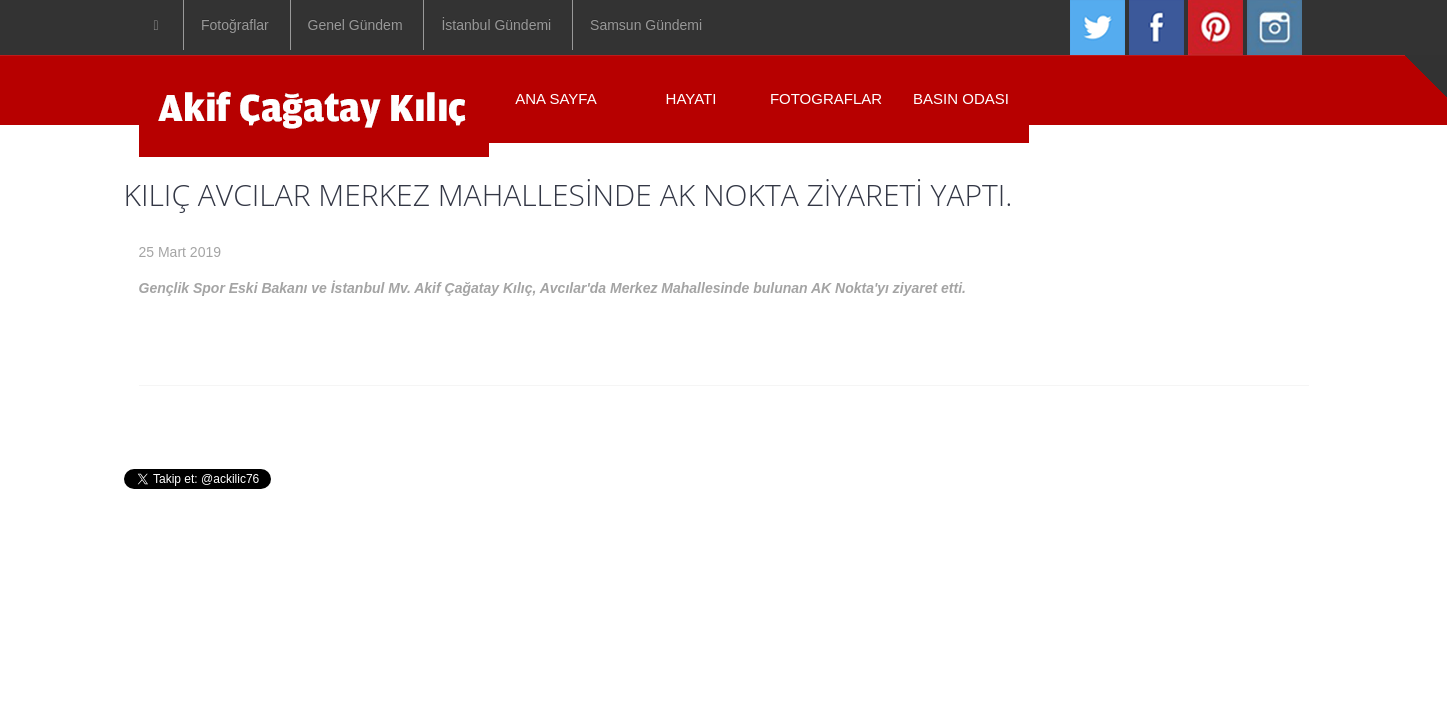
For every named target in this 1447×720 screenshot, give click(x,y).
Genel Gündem (355, 25)
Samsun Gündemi (646, 25)
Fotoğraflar (235, 25)
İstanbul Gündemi (496, 25)
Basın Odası (961, 98)
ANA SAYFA (555, 98)
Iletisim (940, 416)
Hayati (606, 416)
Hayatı (691, 98)
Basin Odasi (836, 416)
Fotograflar (826, 98)
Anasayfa (513, 416)
